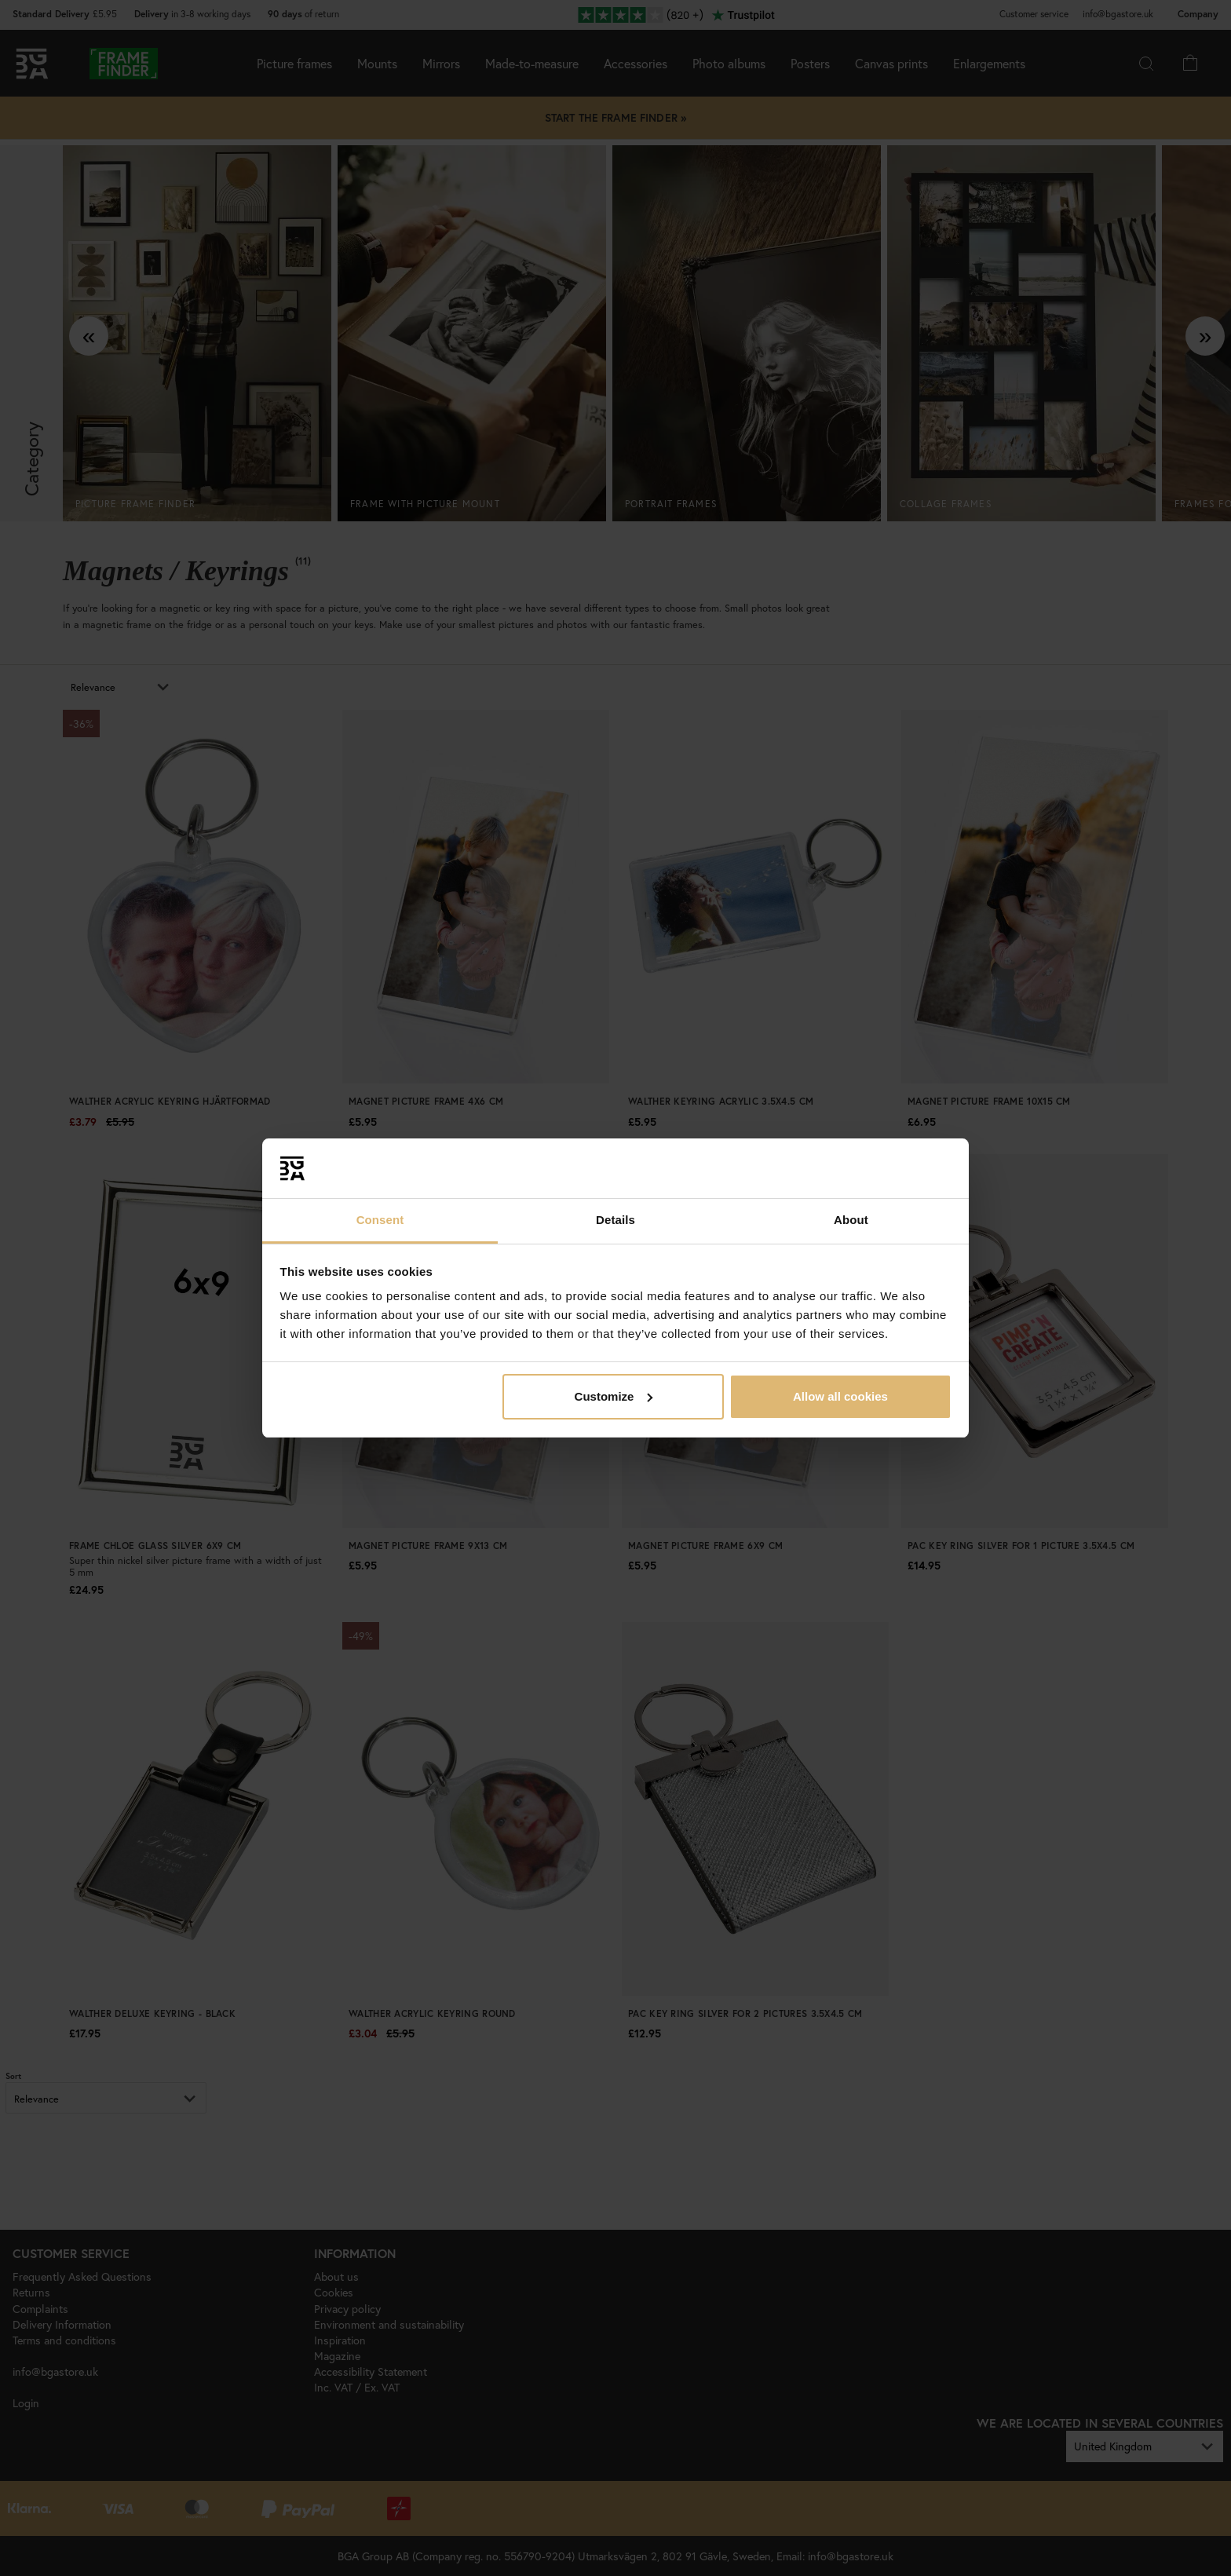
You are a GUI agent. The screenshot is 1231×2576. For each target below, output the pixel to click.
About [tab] (851, 1219)
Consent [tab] (380, 1219)
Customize (614, 1396)
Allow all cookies (840, 1396)
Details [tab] (615, 1219)
